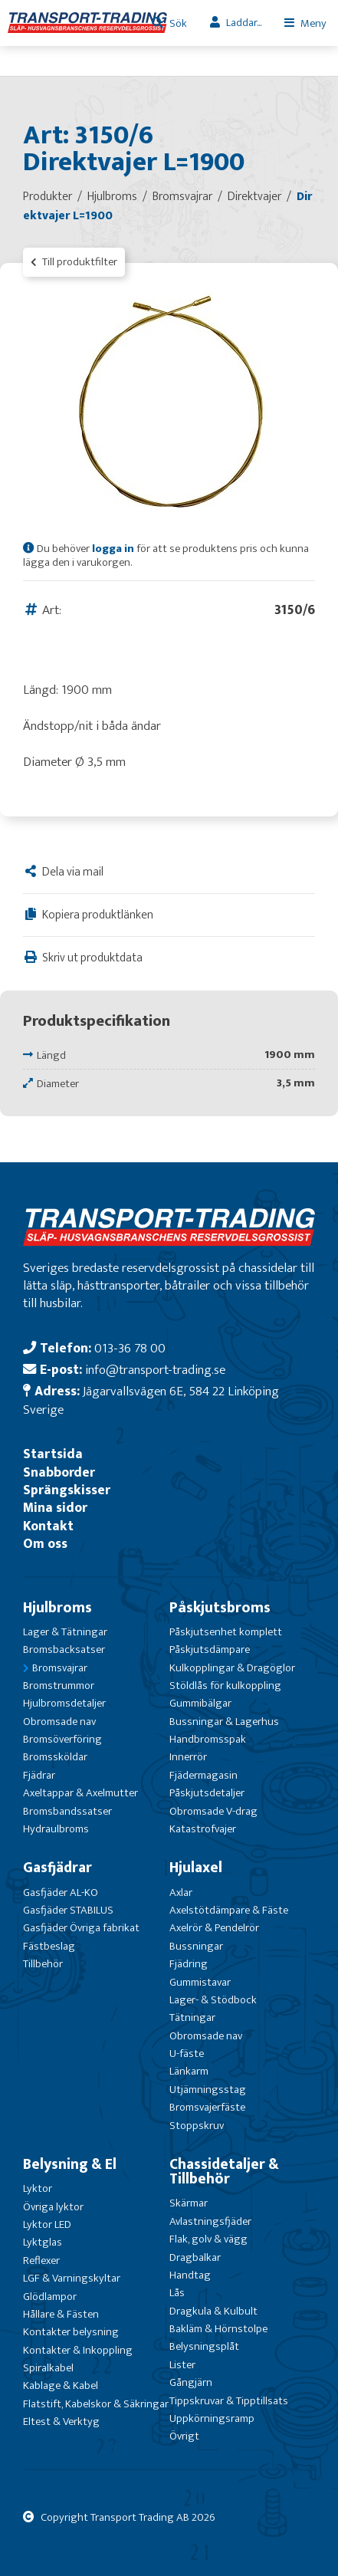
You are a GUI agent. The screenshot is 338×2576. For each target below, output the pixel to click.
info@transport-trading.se (155, 1370)
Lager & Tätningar (65, 1631)
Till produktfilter (74, 261)
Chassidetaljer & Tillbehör (224, 2171)
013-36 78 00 (130, 1348)
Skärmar (188, 2203)
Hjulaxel (195, 1867)
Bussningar (196, 1946)
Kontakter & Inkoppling (78, 2350)
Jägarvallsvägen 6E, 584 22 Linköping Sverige (151, 1400)
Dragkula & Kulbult (213, 2311)
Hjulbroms (57, 1607)
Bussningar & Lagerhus (224, 1721)
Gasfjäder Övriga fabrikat (81, 1927)
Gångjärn (190, 2382)
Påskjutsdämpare (209, 1649)
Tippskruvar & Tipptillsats (228, 2400)
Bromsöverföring (62, 1739)
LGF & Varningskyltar (71, 2278)
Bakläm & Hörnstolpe (218, 2328)
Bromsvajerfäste (207, 2107)
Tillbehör (43, 1963)
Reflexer (41, 2260)
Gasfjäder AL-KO (60, 1892)
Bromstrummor (58, 1685)
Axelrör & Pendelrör (214, 1927)
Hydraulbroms (56, 1828)
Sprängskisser (66, 1490)
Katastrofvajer (202, 1828)
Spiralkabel (48, 2367)
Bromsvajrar (59, 1667)
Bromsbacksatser (64, 1649)
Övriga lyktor (53, 2206)
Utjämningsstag (207, 2089)
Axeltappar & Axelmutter (80, 1792)
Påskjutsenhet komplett (225, 1631)
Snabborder (59, 1472)
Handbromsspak (207, 1739)
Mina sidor (55, 1508)
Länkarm (188, 2071)
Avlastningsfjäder (210, 2221)
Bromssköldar (55, 1756)
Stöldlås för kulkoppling (225, 1685)
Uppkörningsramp (211, 2418)
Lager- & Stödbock (213, 1999)
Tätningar (192, 2017)
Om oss (45, 1544)
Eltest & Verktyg (61, 2421)
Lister (182, 2364)
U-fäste (186, 2053)
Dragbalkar (195, 2257)
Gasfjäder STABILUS (68, 1910)
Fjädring (188, 1963)
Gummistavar (200, 1982)
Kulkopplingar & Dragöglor (232, 1667)
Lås (177, 2292)
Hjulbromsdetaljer (64, 1703)
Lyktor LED (47, 2224)
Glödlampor (50, 2296)
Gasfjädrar (57, 1867)
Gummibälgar (200, 1703)
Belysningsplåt (204, 2346)
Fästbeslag (49, 1946)
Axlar (180, 1892)
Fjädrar (39, 1775)
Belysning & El (69, 2164)
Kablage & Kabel (60, 2385)
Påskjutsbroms (220, 1607)
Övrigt (184, 2436)
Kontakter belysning (71, 2331)
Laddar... (243, 22)
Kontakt (48, 1526)
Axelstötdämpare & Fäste (228, 1910)
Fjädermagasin (203, 1775)
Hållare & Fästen (61, 2314)
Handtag (190, 2275)
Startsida (53, 1454)
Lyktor (37, 2188)
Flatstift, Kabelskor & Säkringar (96, 2403)
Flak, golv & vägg (208, 2239)
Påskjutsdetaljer (206, 1792)
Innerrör (188, 1756)
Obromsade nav (59, 1721)
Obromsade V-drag (213, 1811)
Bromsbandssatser (67, 1811)
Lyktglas (42, 2242)
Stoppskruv (196, 2125)
